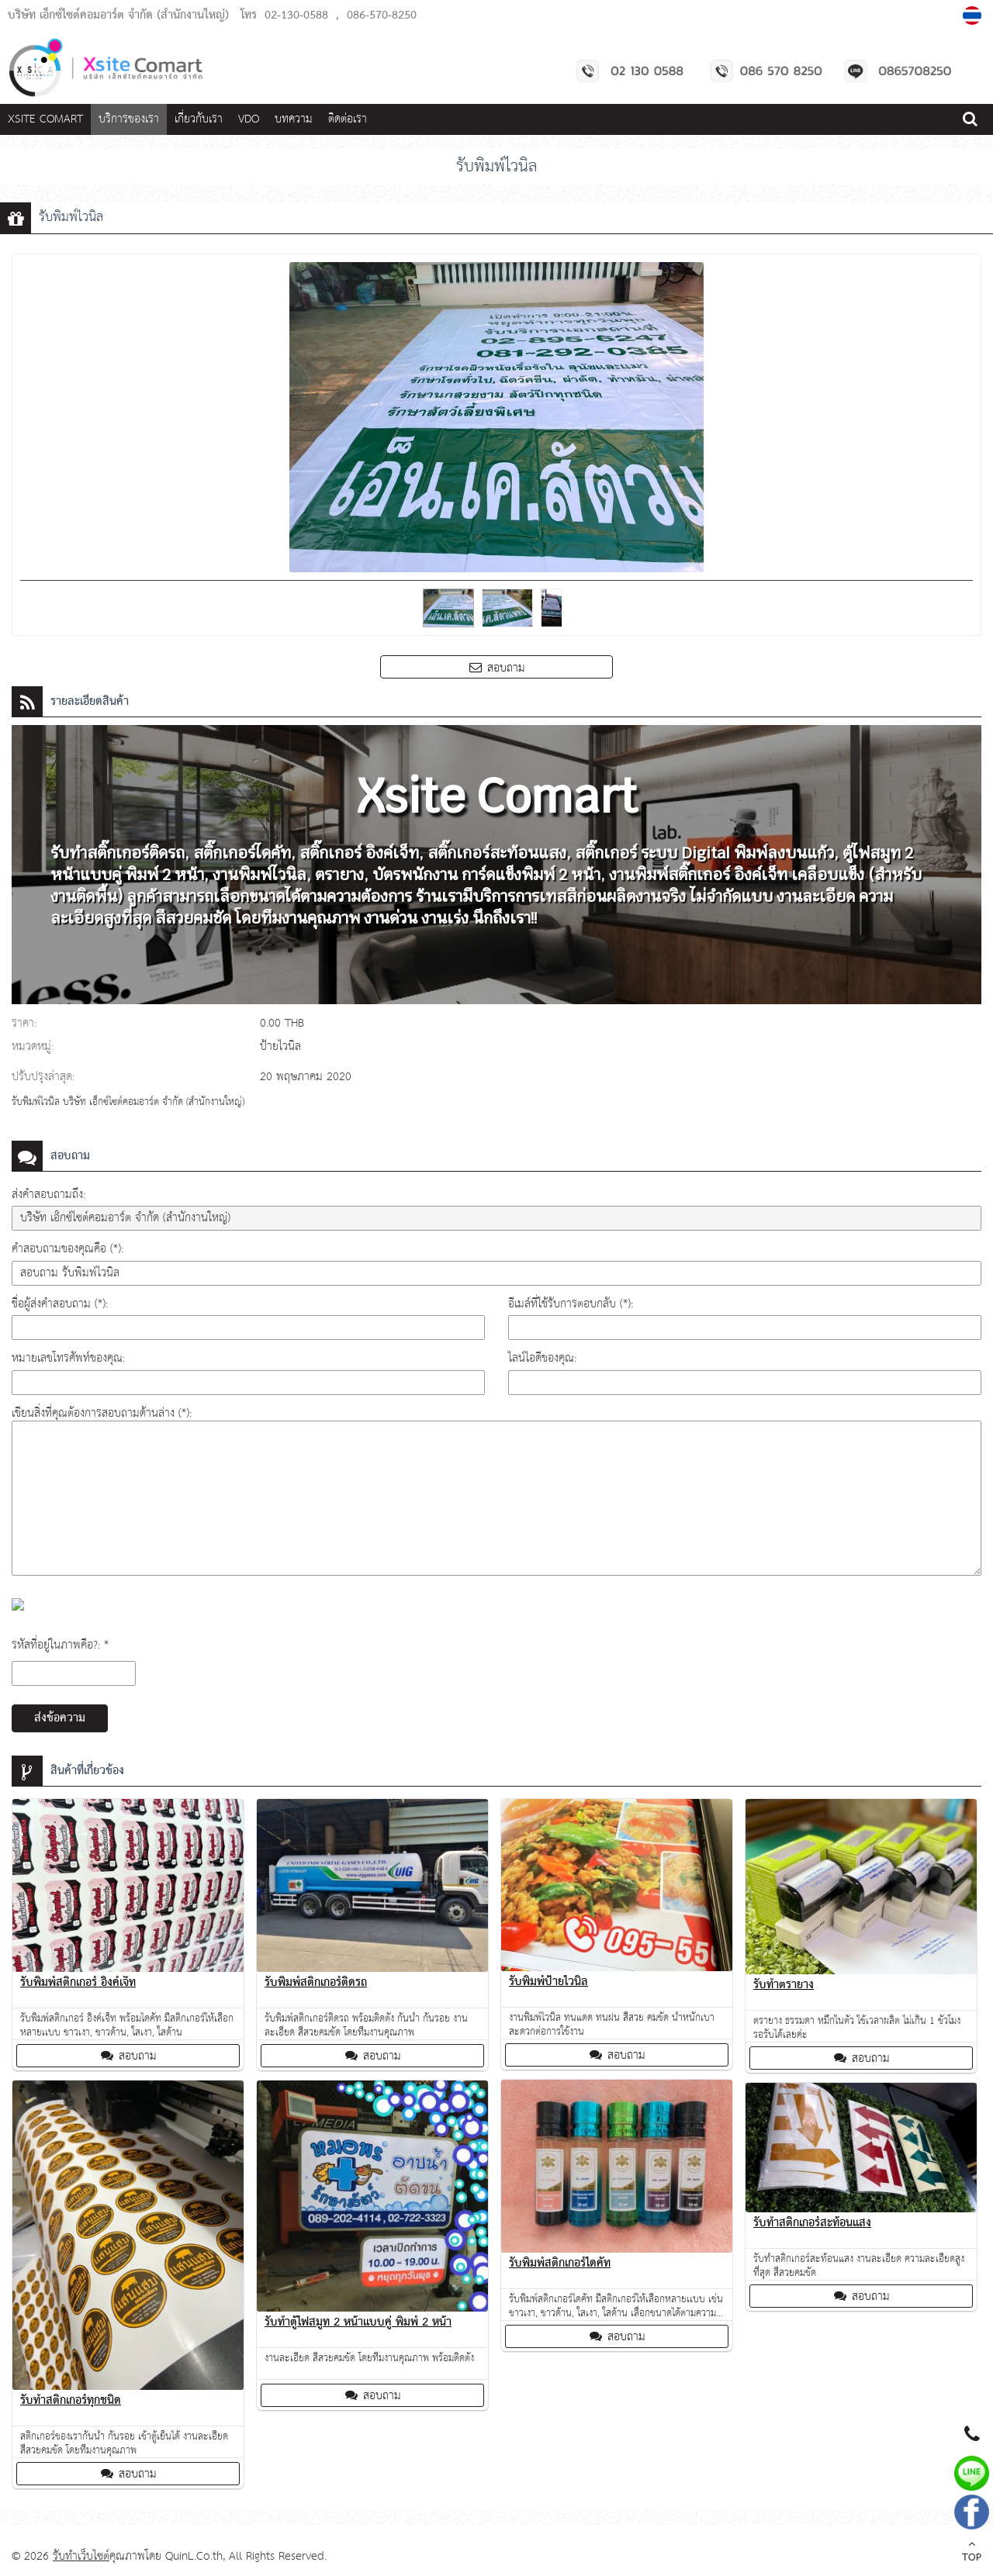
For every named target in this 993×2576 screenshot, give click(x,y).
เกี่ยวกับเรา (199, 119)
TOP (971, 2552)
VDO (248, 119)
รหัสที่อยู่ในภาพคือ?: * (60, 1645)
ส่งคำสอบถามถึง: (48, 1194)
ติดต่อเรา (347, 119)
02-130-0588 (296, 15)
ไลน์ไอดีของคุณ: (542, 1358)
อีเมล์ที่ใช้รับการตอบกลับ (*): (570, 1303)
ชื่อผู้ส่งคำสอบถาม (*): (60, 1303)
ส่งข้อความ (59, 1718)
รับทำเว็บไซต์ (81, 2556)
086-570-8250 (382, 15)
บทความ (294, 119)
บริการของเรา (129, 119)
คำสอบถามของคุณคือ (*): (67, 1248)
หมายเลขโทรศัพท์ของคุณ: (68, 1358)
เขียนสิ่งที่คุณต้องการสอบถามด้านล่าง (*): (102, 1413)
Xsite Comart (45, 119)
